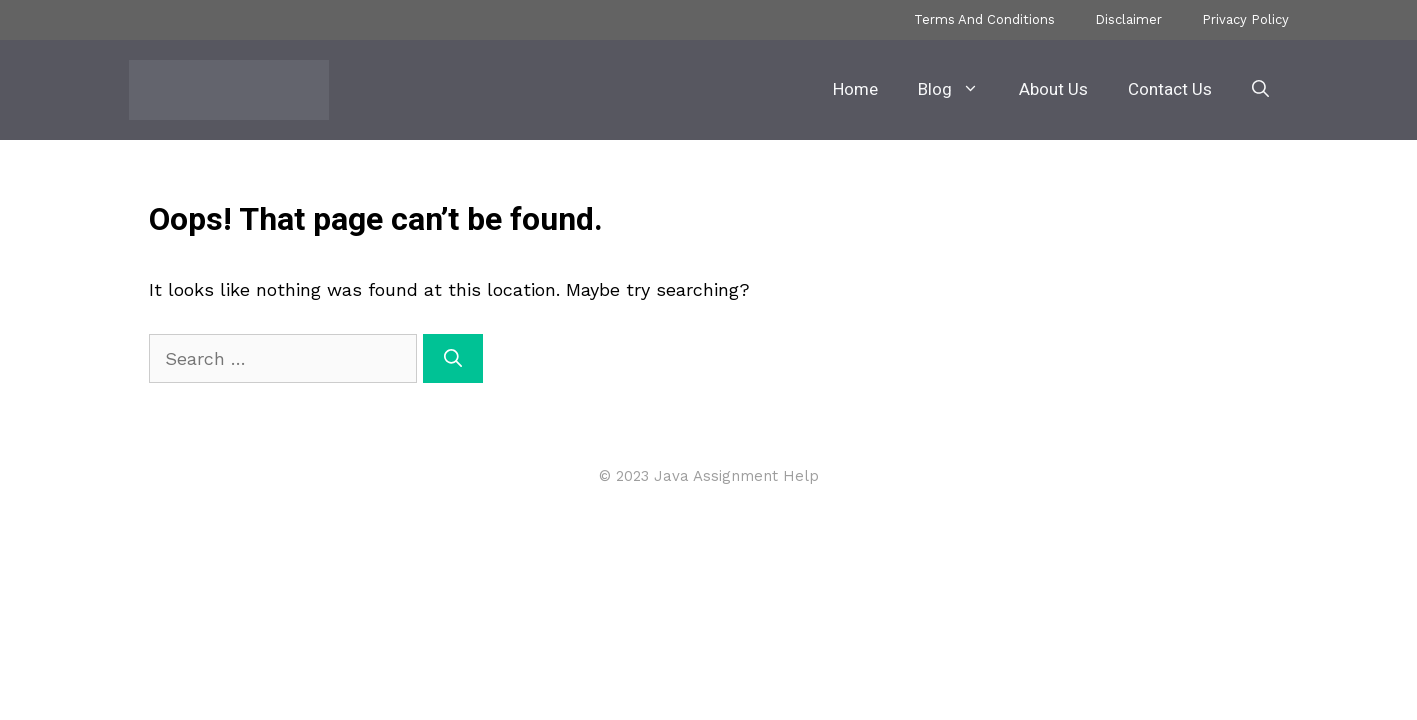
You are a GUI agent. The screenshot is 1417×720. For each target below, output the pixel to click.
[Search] (453, 358)
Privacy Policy (1245, 19)
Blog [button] (958, 90)
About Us (1053, 89)
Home (855, 89)
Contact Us (1170, 89)
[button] (1260, 90)
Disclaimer (1128, 19)
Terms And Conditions (984, 19)
